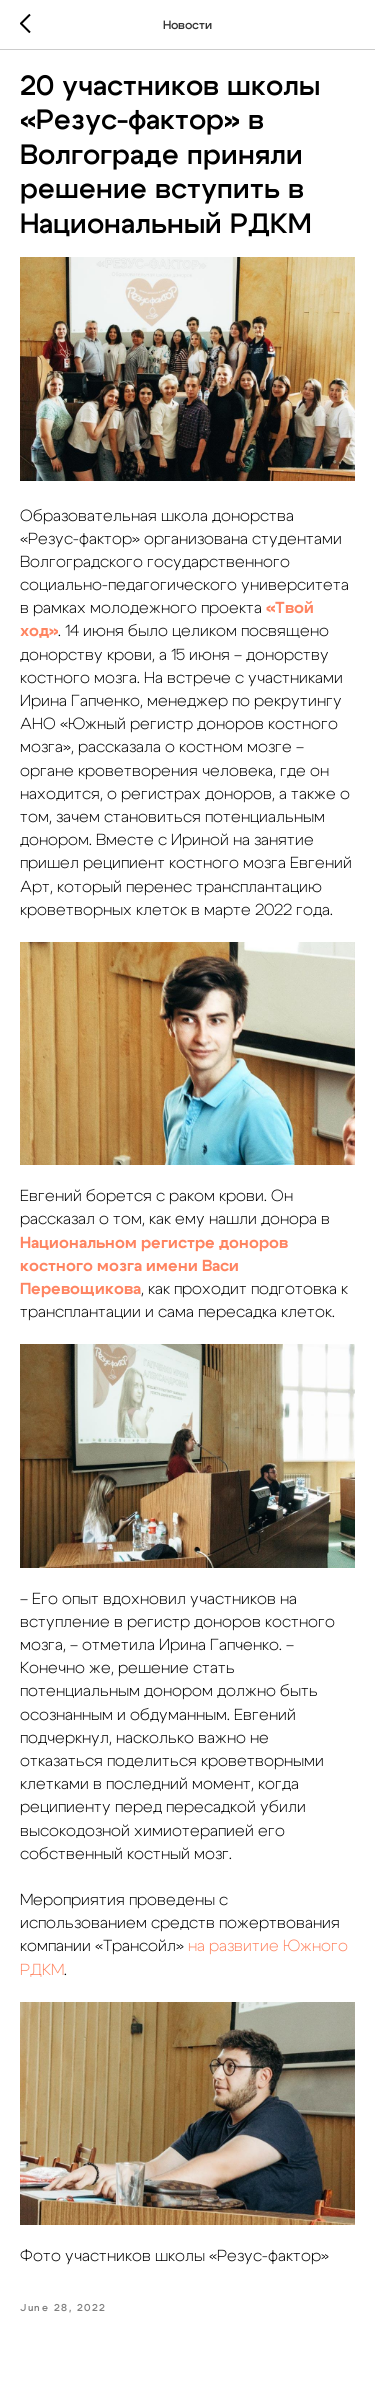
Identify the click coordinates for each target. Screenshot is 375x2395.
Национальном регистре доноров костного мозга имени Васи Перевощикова (154, 1266)
